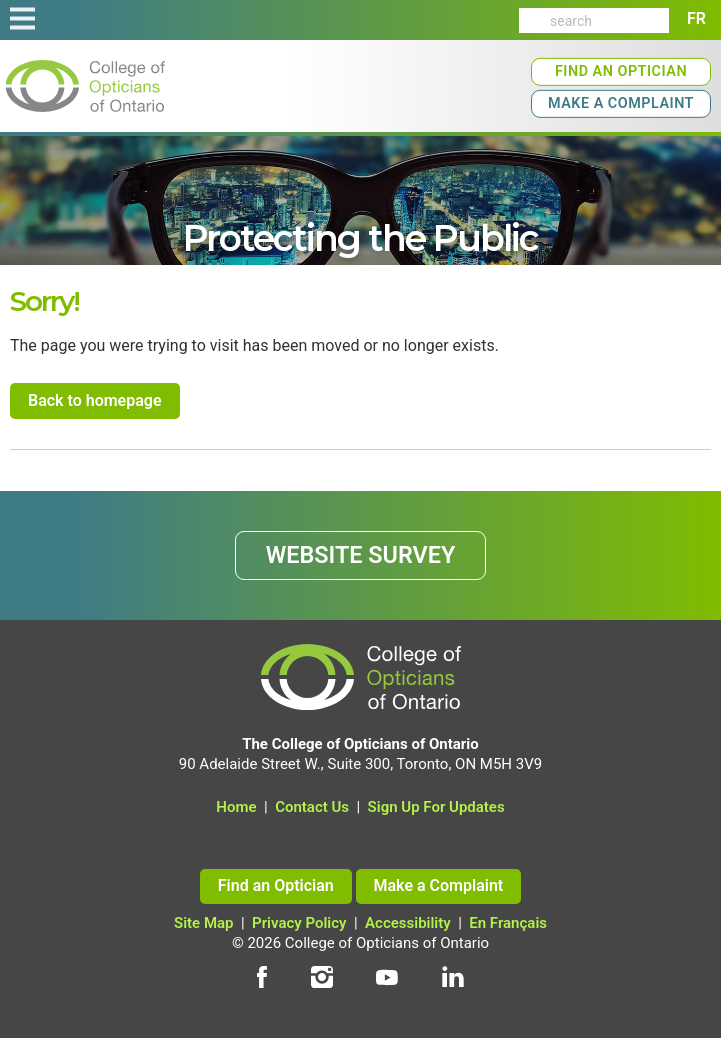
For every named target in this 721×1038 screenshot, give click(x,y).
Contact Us (312, 807)
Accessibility (408, 923)
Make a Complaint (621, 103)
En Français (508, 923)
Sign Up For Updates (436, 807)
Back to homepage (95, 400)
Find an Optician (621, 71)
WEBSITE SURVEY (361, 555)
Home (236, 807)
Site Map (204, 923)
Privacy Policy (299, 923)
